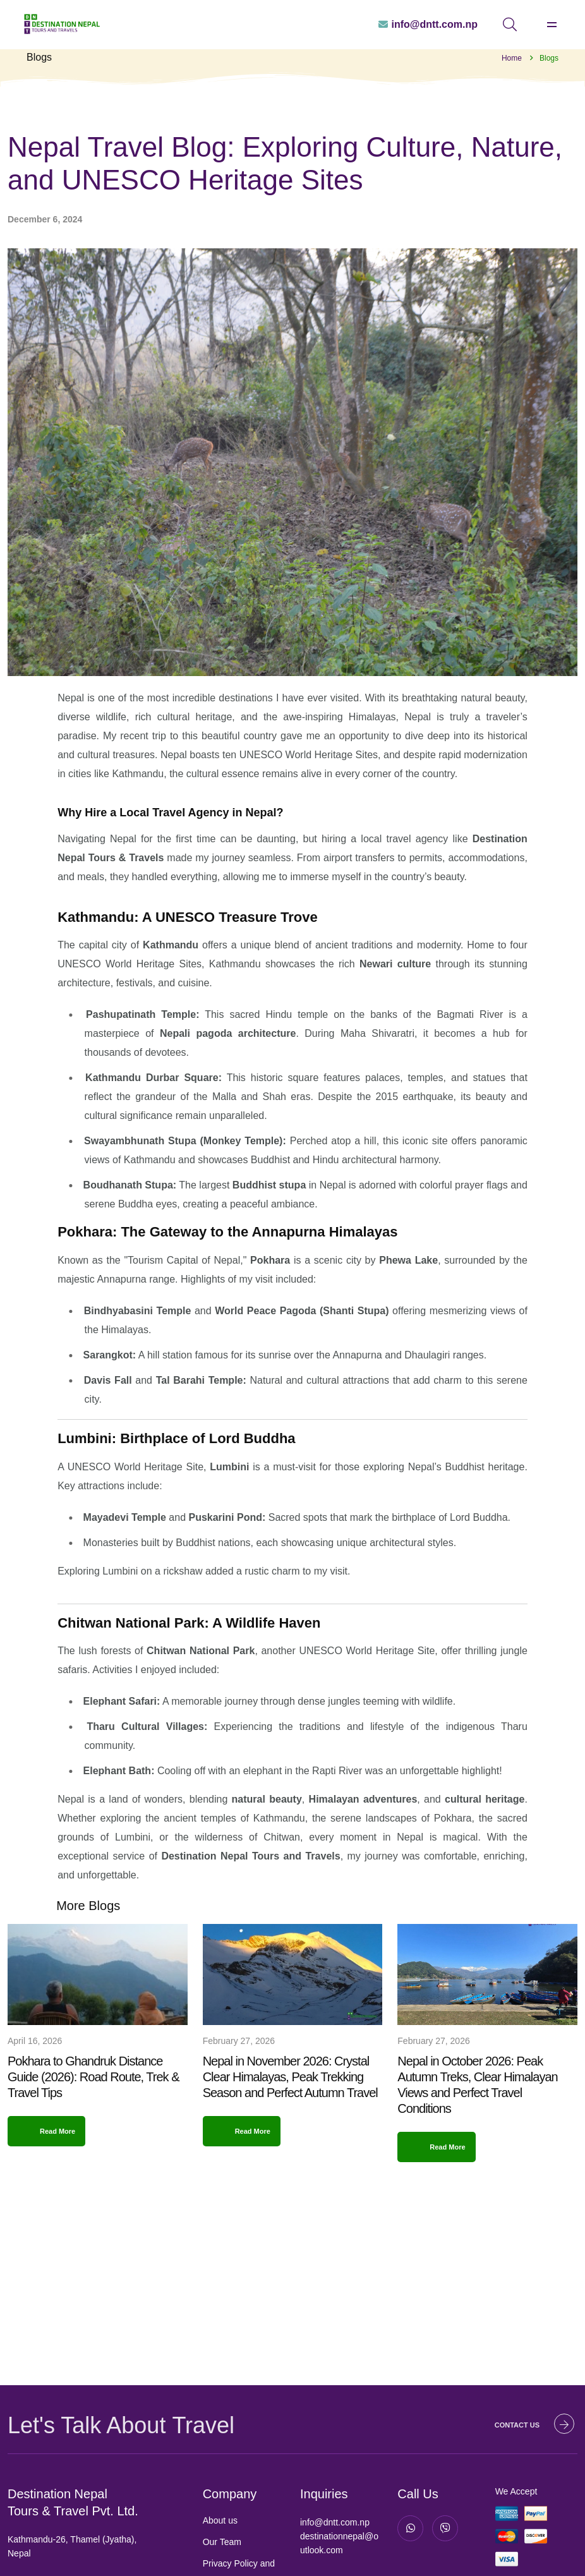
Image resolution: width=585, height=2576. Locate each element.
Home (512, 58)
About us (220, 2520)
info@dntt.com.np (335, 2522)
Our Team (222, 2542)
